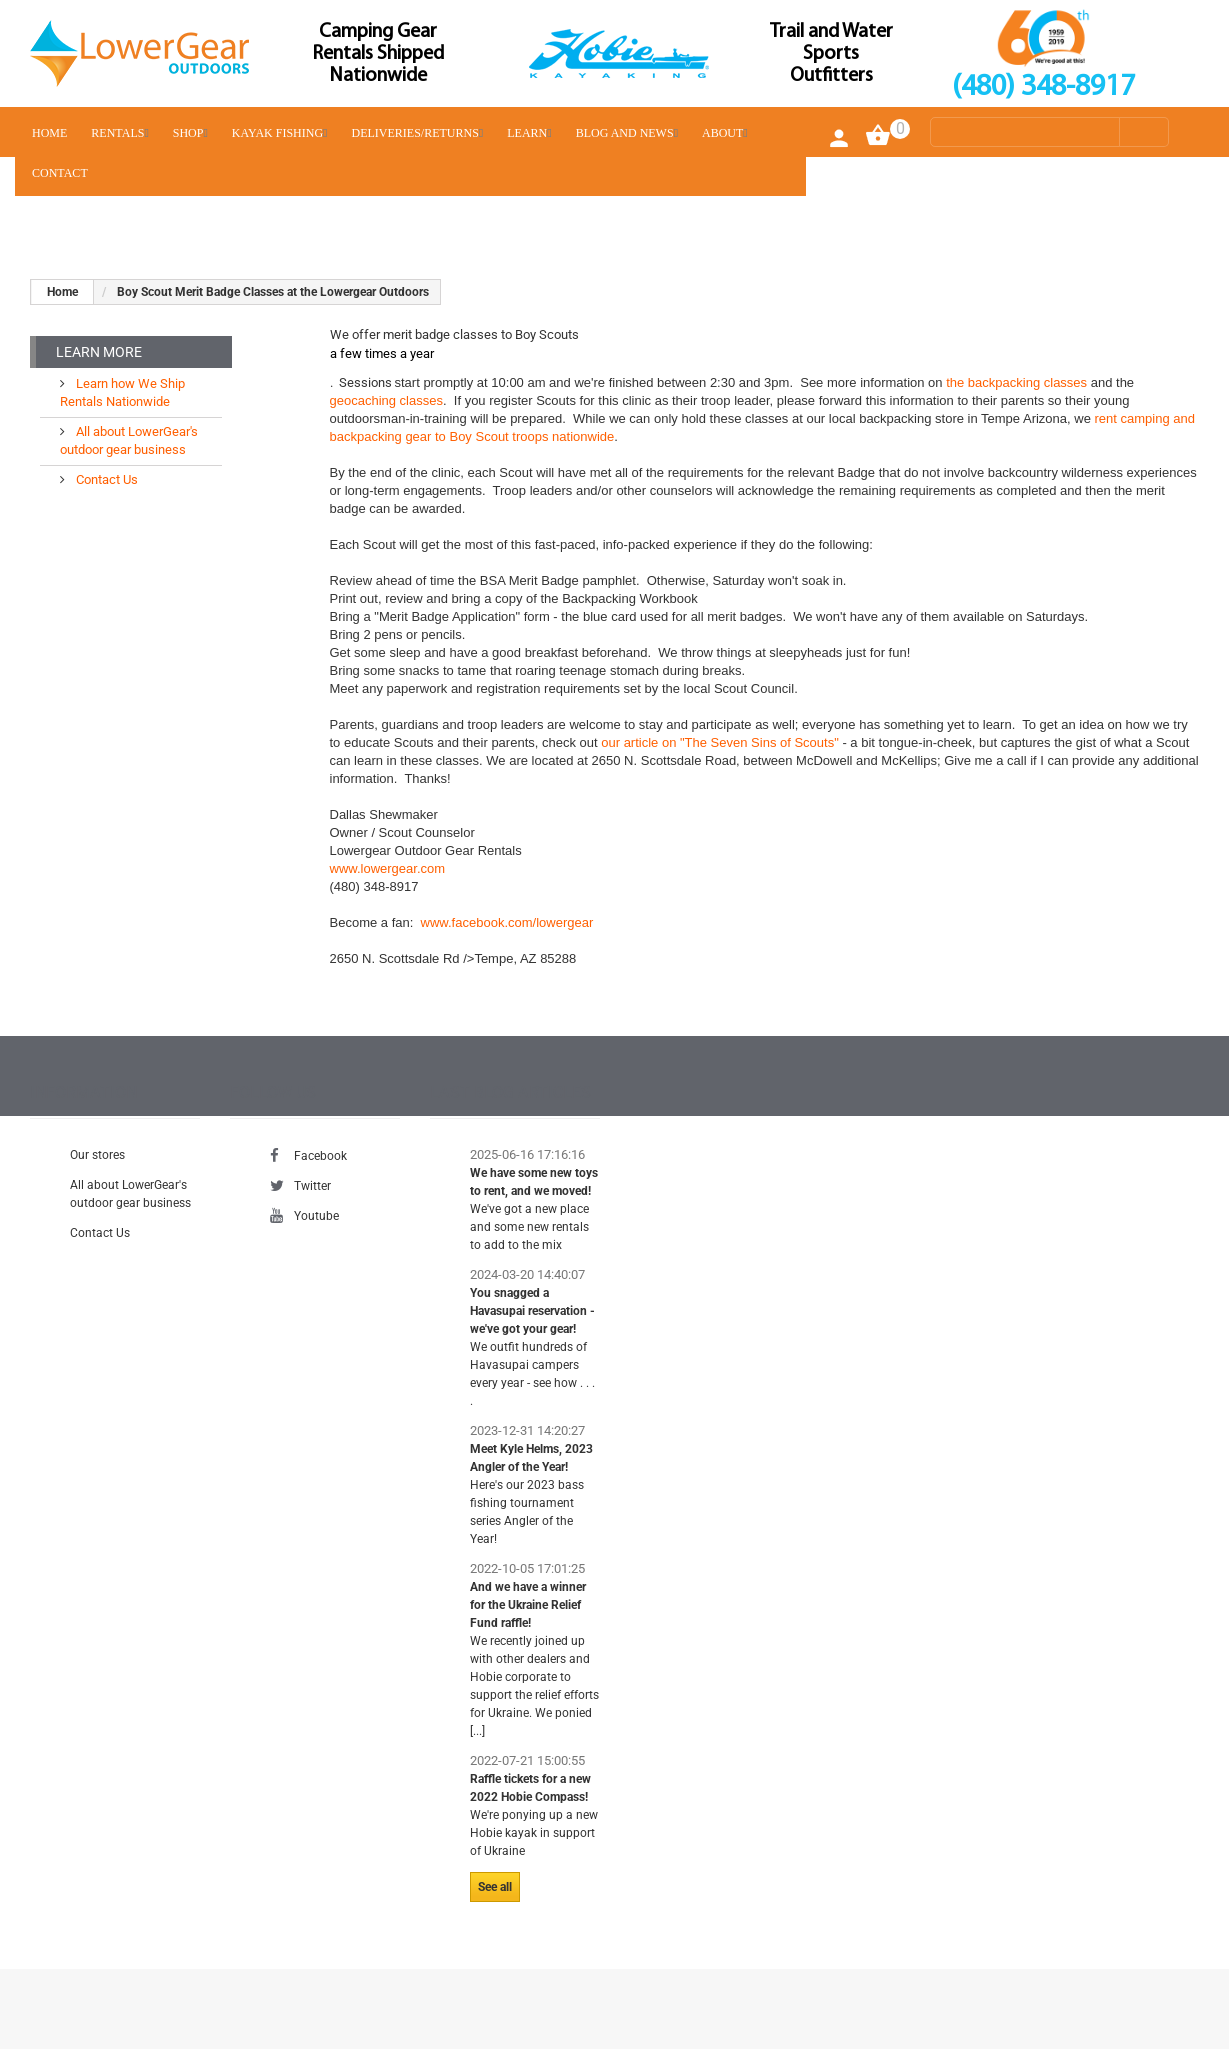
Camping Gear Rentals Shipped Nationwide (378, 54)
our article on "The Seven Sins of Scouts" (721, 742)
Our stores (97, 1155)
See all (495, 1887)
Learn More (99, 352)
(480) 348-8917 (1043, 87)
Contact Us (105, 479)
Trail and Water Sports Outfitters (831, 54)
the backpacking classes (1016, 382)
